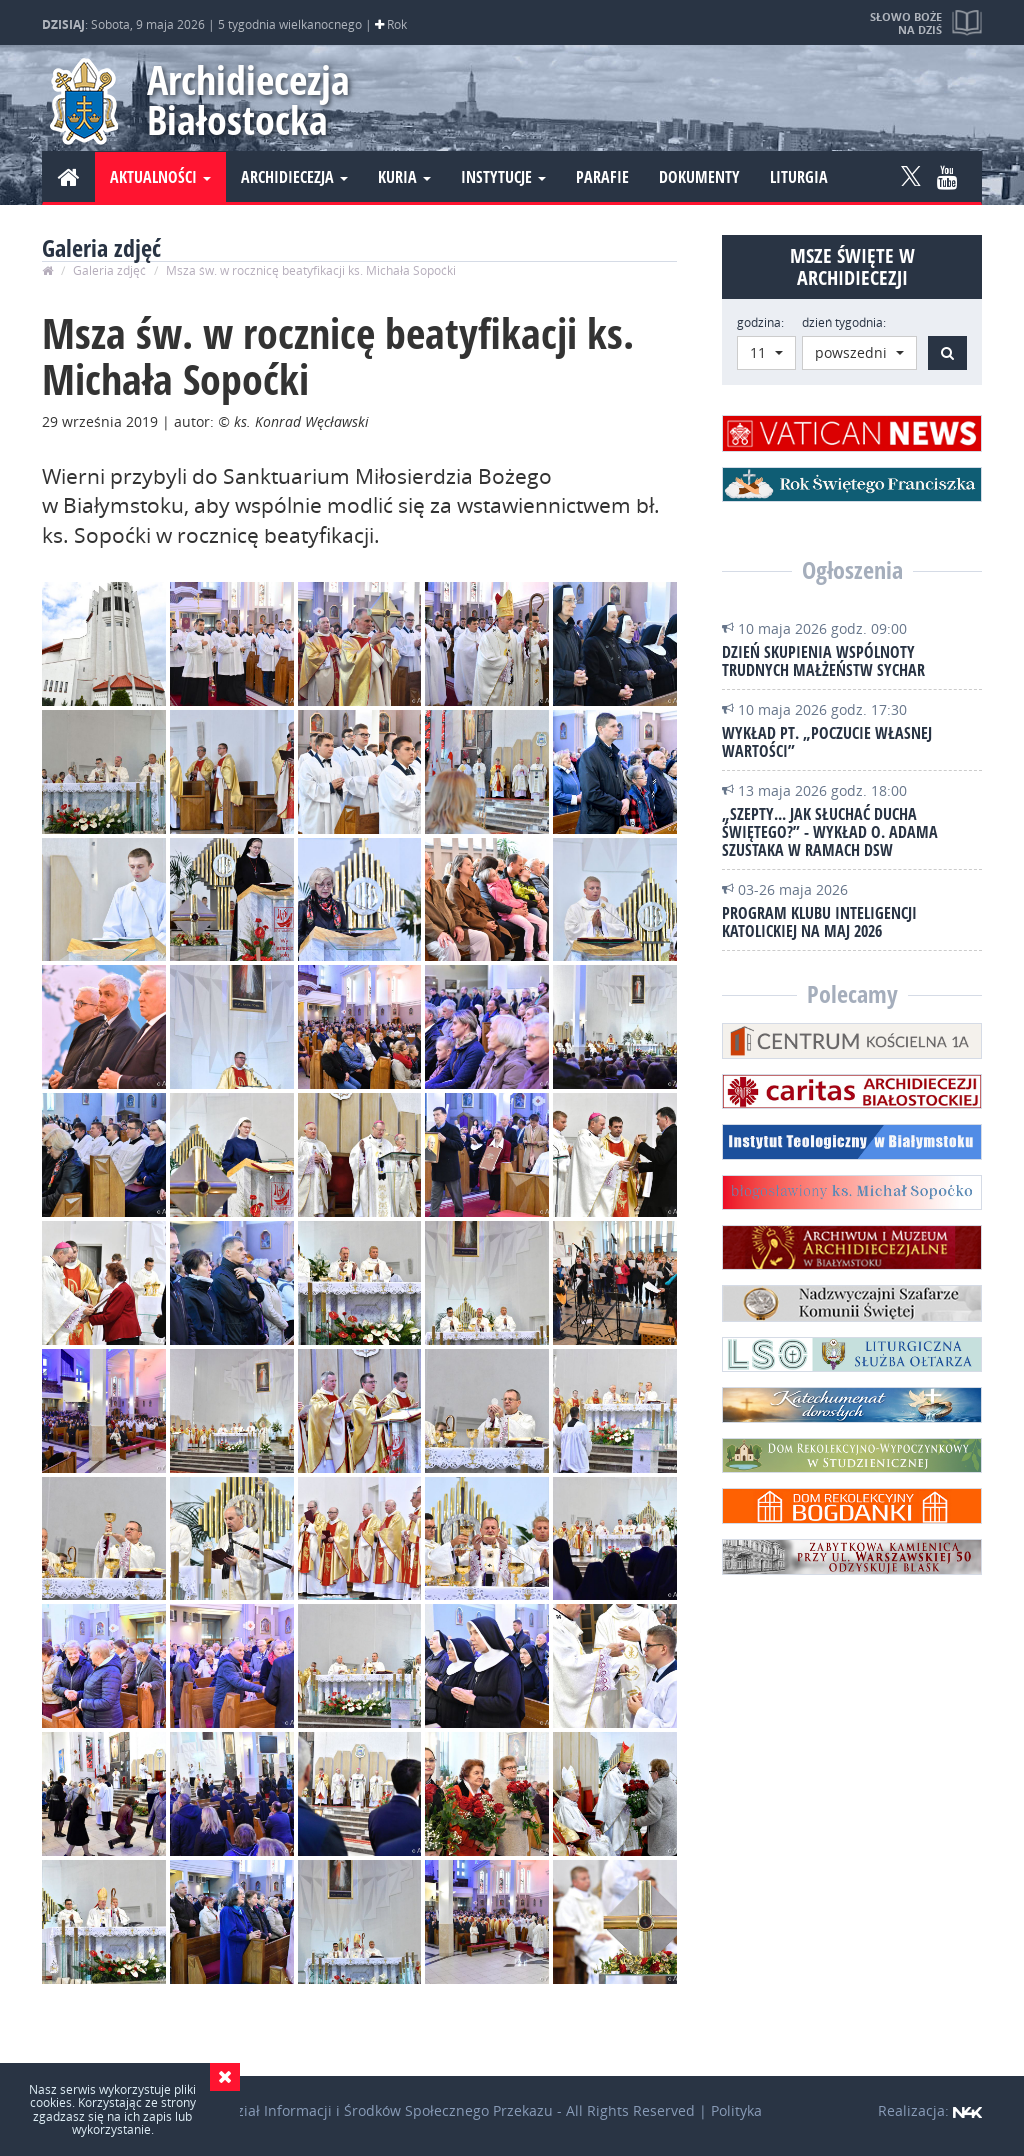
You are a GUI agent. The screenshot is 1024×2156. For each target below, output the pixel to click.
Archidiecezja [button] (294, 177)
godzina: (760, 322)
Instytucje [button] (503, 177)
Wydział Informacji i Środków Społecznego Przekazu (380, 2110)
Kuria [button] (404, 177)
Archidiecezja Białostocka (248, 99)
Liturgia (799, 177)
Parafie (602, 177)
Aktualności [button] (160, 177)
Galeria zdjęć (109, 270)
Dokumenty (699, 177)
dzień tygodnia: (844, 322)
